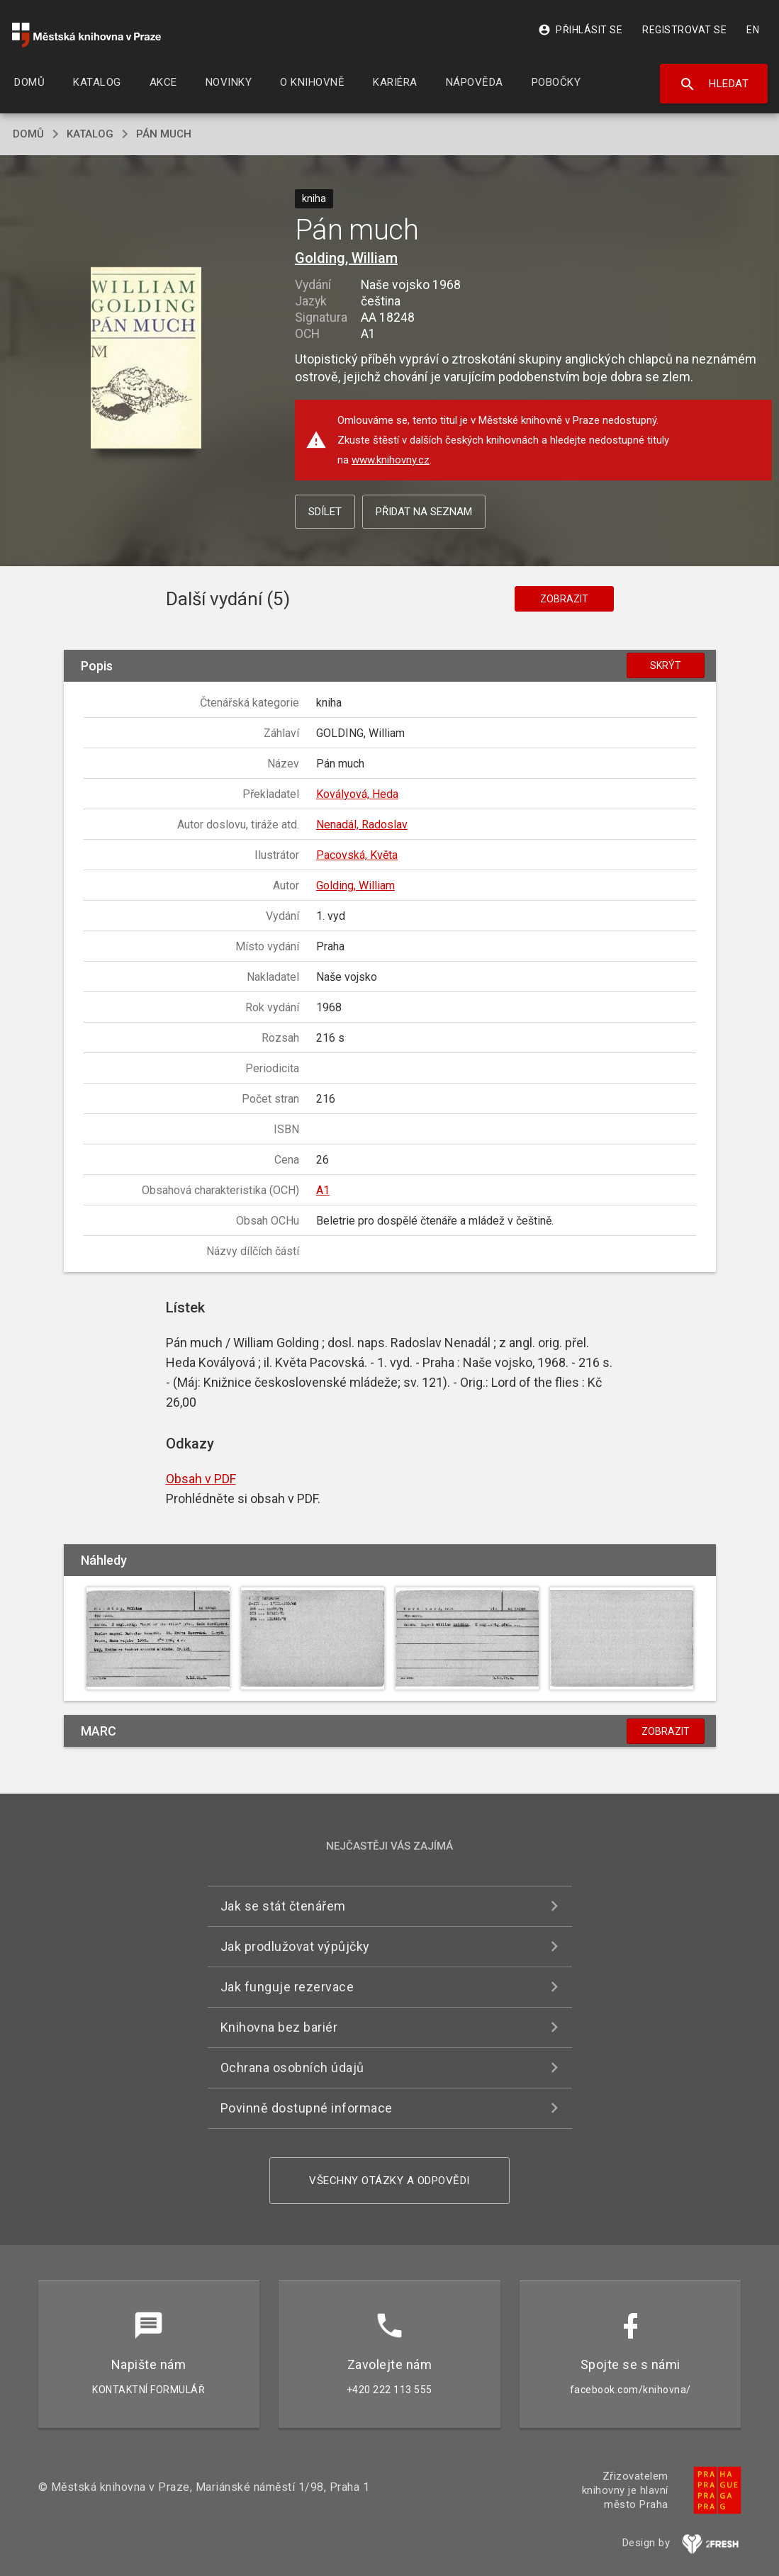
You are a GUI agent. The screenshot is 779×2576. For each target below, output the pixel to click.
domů (28, 134)
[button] (146, 359)
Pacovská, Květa (357, 855)
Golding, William (346, 257)
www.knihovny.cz (391, 460)
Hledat (714, 84)
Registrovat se (684, 29)
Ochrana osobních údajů (292, 2067)
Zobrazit (564, 598)
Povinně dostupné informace (306, 2107)
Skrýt (665, 665)
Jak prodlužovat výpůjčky (295, 1946)
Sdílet (325, 511)
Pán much (163, 134)
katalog (90, 134)
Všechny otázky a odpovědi (389, 2180)
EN (752, 29)
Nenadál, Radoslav (362, 824)
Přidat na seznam (424, 511)
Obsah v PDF (201, 1478)
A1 (323, 1190)
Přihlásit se (580, 29)
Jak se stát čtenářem (283, 1906)
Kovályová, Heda (357, 794)
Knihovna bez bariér (279, 2027)
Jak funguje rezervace (287, 1986)
